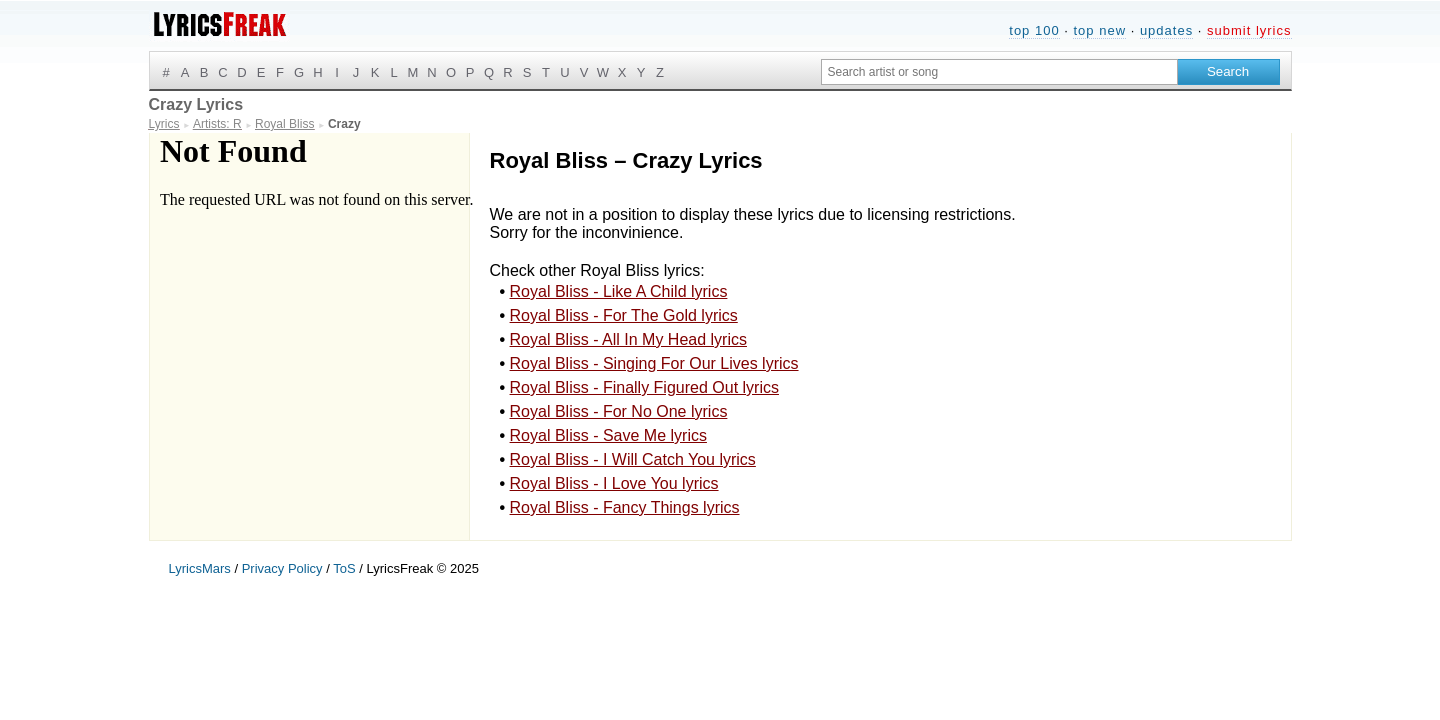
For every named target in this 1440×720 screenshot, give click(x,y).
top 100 (1034, 30)
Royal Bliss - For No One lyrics (619, 411)
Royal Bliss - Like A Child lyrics (619, 291)
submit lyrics (1249, 30)
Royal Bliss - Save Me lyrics (608, 435)
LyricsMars (200, 568)
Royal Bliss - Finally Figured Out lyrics (644, 387)
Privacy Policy (282, 568)
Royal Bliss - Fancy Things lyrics (625, 507)
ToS (344, 568)
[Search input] (999, 72)
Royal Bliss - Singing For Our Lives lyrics (654, 363)
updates (1166, 30)
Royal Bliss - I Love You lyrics (614, 483)
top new (1099, 30)
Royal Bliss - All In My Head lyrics (628, 339)
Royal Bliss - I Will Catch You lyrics (633, 459)
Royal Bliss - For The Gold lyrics (624, 315)
